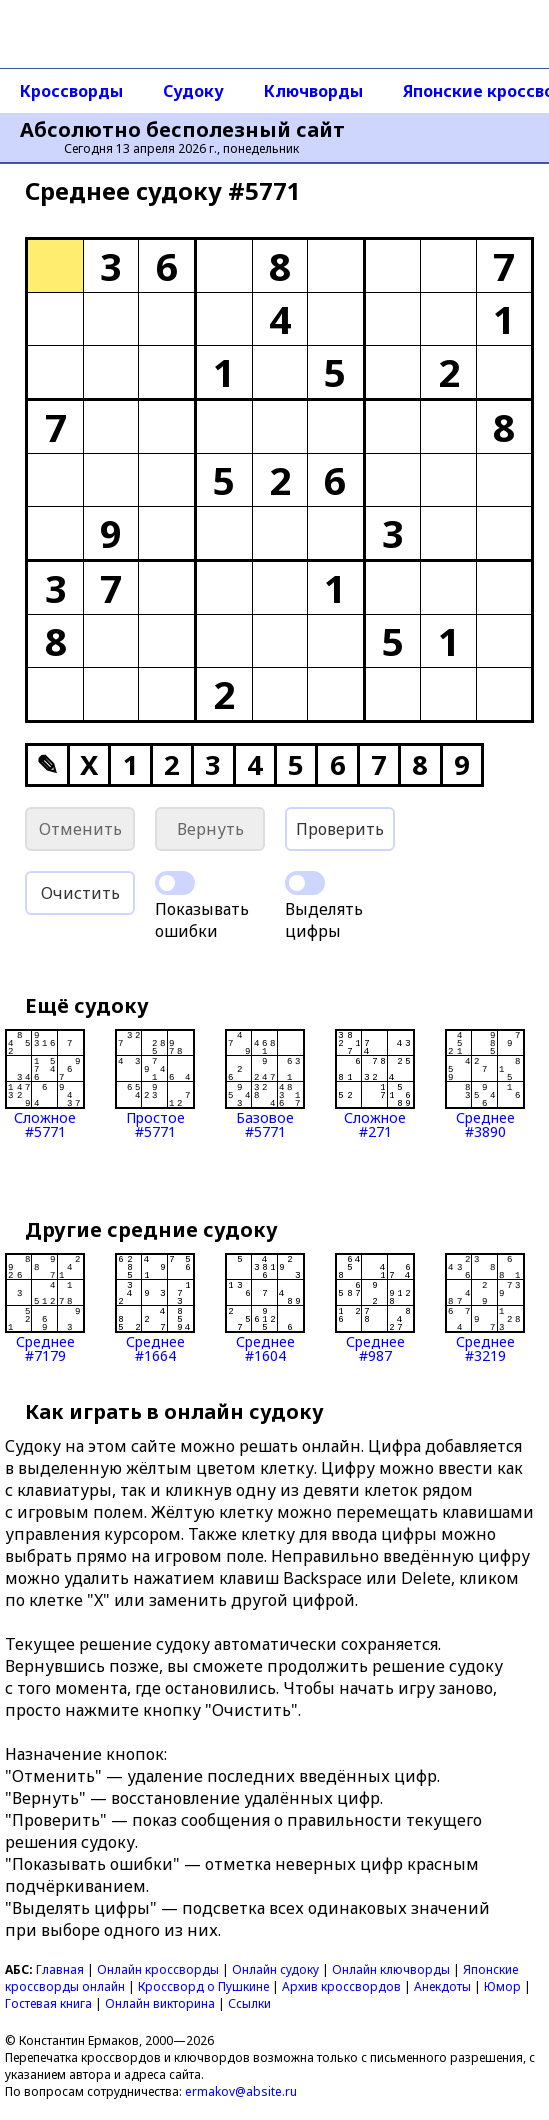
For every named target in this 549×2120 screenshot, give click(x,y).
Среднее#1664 (155, 1308)
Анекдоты (442, 1986)
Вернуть (210, 829)
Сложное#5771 (45, 1084)
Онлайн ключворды (391, 1969)
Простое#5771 (155, 1084)
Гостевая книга (48, 2003)
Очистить (80, 893)
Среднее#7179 (45, 1308)
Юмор (502, 1986)
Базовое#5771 (265, 1084)
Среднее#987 (375, 1308)
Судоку (193, 91)
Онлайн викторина (160, 2003)
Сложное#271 (375, 1084)
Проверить (340, 829)
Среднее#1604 (265, 1308)
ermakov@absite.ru (241, 2091)
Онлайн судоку (275, 1969)
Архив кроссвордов (341, 1986)
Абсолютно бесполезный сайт (182, 130)
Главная (60, 1969)
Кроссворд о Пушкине (203, 1986)
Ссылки (249, 2003)
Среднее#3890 (485, 1084)
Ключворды (313, 91)
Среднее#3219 (485, 1308)
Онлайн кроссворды (158, 1969)
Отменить (80, 829)
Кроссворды (71, 91)
